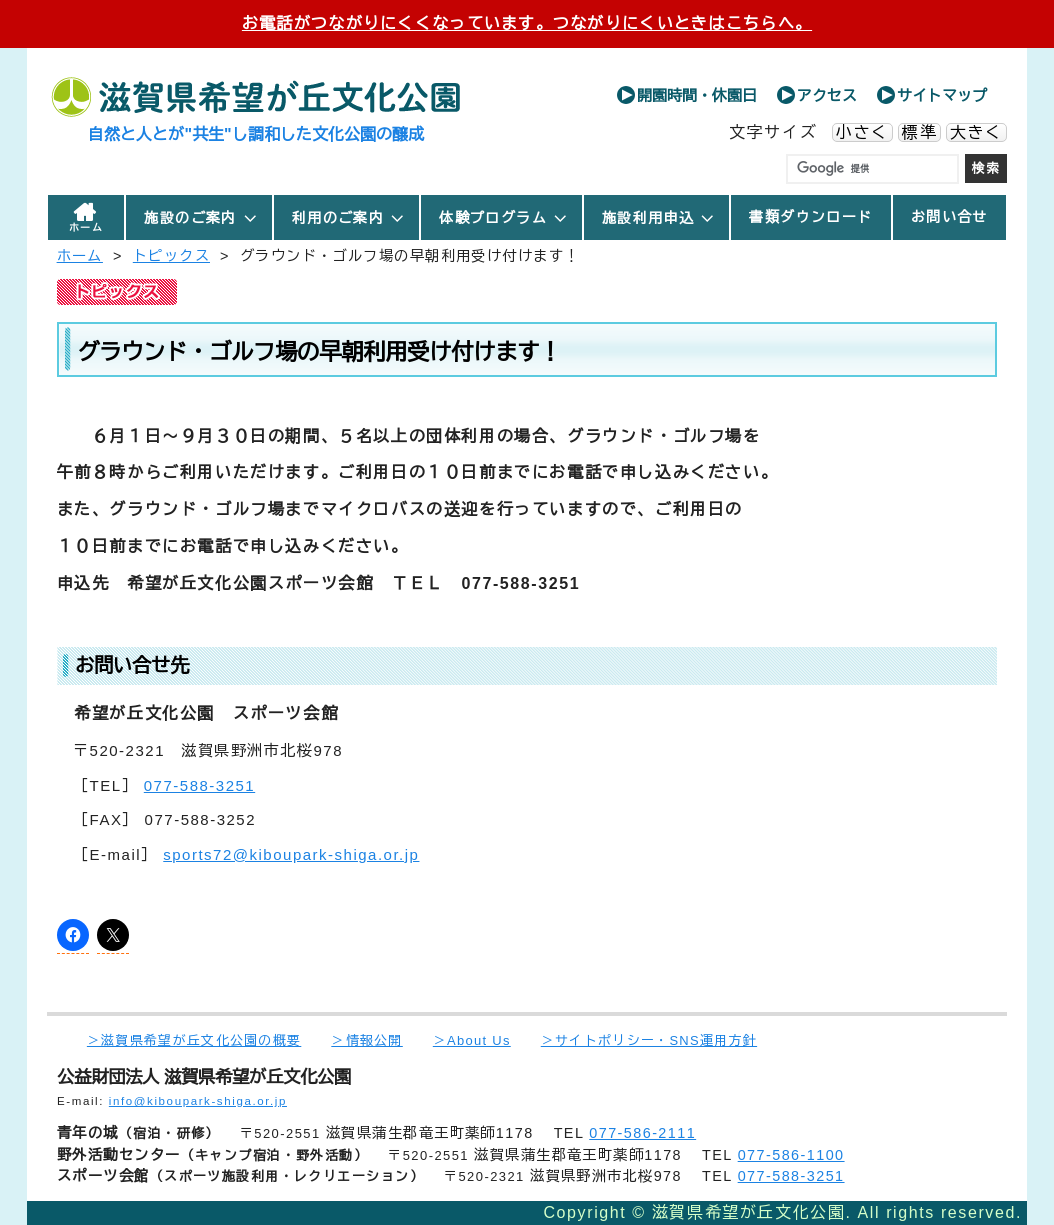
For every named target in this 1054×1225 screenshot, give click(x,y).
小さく (862, 132)
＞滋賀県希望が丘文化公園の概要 (194, 1040)
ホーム (86, 227)
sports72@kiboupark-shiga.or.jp (291, 854)
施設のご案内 (201, 218)
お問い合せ (949, 217)
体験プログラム (504, 218)
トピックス (171, 256)
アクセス (827, 95)
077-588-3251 (199, 785)
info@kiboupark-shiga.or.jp (198, 1101)
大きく (976, 132)
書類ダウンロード (810, 217)
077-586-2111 (642, 1133)
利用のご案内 (349, 218)
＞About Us (472, 1040)
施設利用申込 (659, 218)
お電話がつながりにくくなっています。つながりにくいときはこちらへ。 (527, 23)
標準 (919, 132)
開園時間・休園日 (697, 95)
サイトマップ (942, 95)
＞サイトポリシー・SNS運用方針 (649, 1040)
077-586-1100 (791, 1155)
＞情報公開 (366, 1040)
